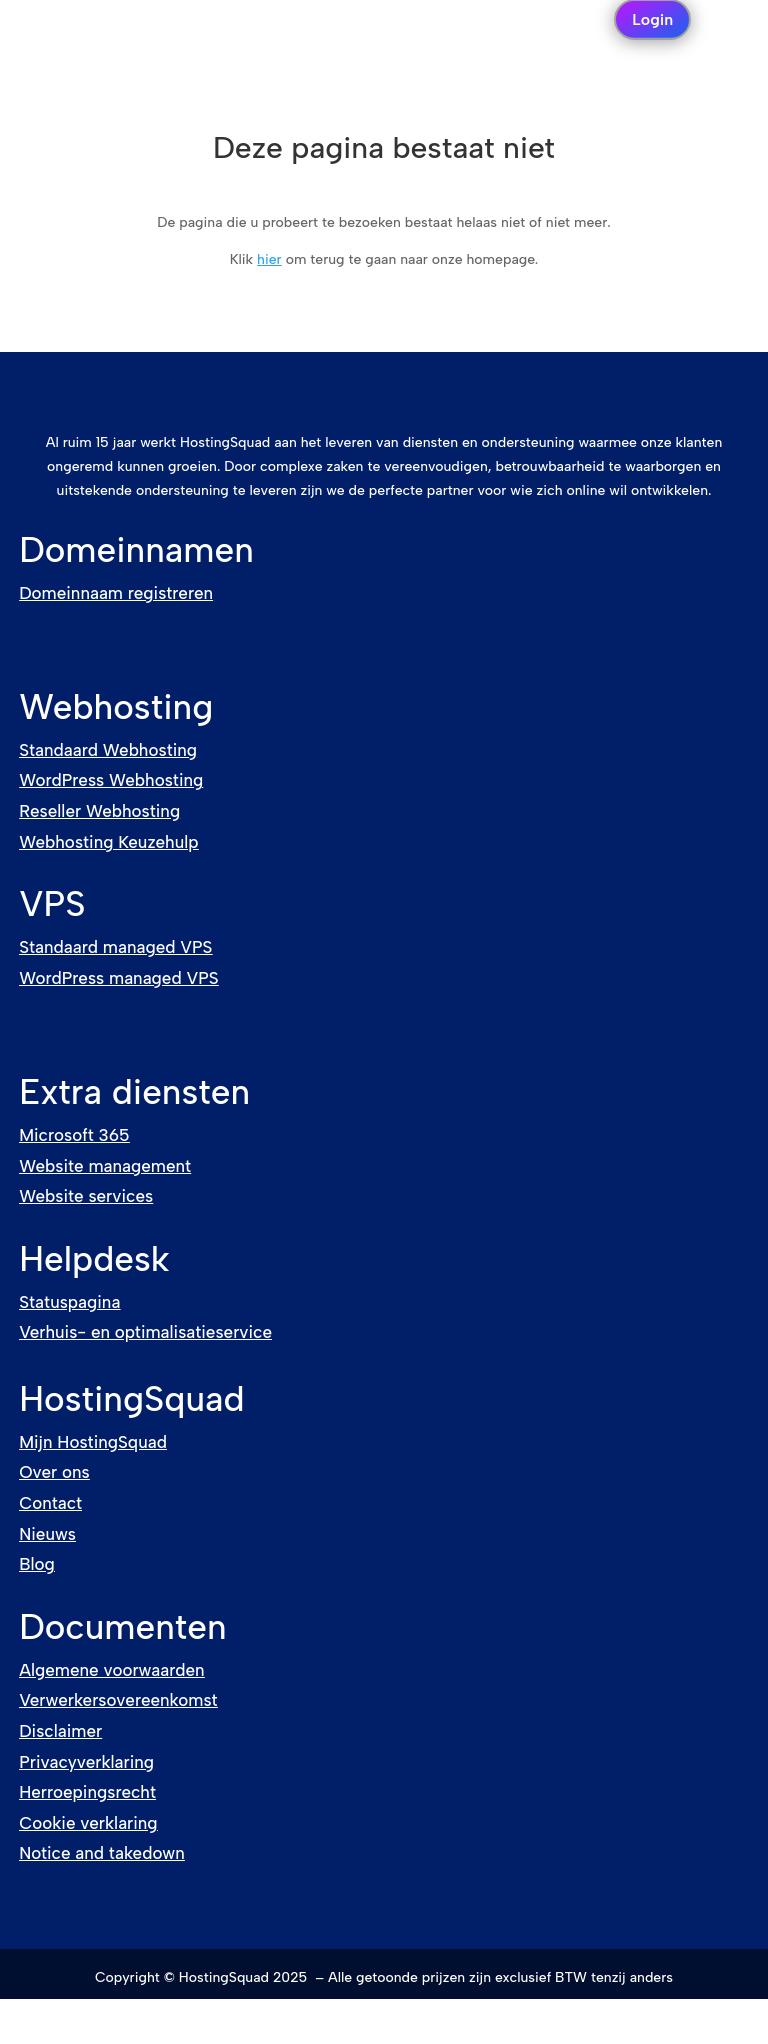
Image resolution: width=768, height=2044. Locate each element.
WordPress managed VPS (118, 978)
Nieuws (47, 1534)
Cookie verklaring (88, 1823)
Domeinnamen (136, 550)
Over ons (54, 1472)
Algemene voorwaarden (111, 1670)
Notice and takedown (101, 1853)
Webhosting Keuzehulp (108, 842)
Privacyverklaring (86, 1762)
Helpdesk (94, 1259)
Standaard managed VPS (115, 947)
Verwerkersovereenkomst (118, 1700)
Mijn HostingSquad (93, 1442)
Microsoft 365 (74, 1135)
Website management (105, 1166)
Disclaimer (60, 1731)
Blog (37, 1564)
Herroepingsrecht (87, 1792)
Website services (86, 1196)
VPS (52, 904)
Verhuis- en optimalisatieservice (145, 1332)
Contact (50, 1503)
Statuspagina (69, 1302)
